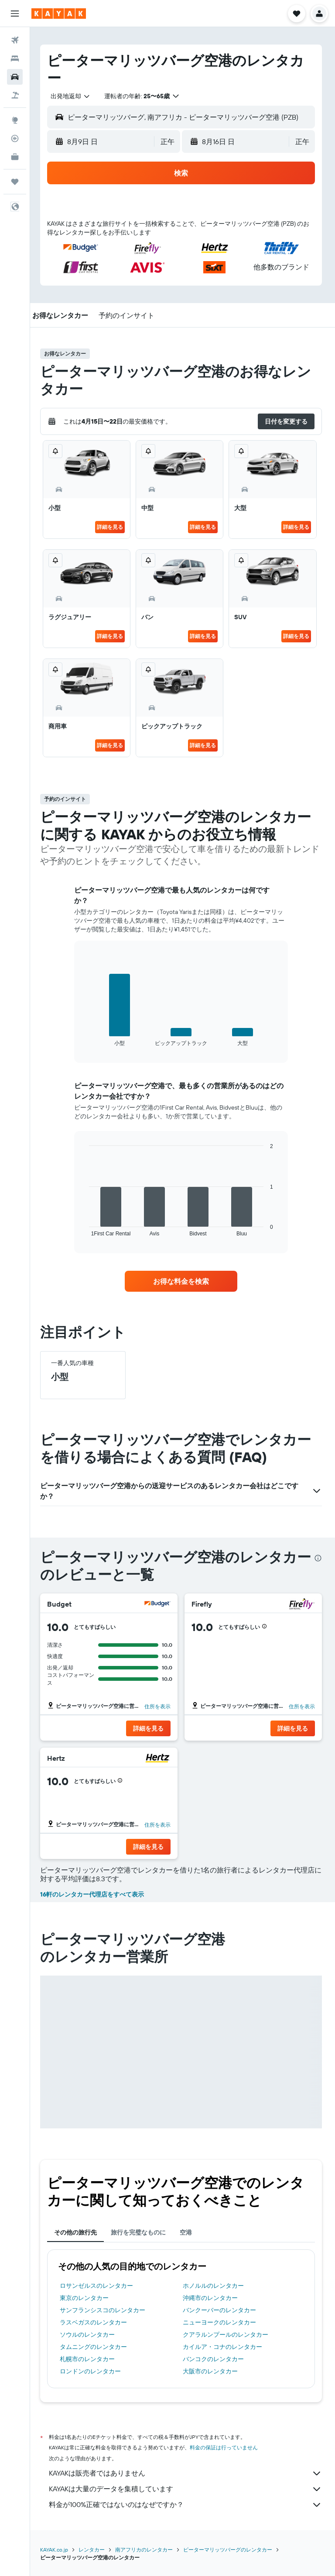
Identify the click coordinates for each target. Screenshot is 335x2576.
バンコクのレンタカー (215, 2359)
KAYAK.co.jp (57, 2549)
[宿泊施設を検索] (14, 58)
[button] (14, 13)
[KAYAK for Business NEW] (14, 157)
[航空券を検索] (14, 40)
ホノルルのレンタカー (215, 2286)
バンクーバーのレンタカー (221, 2310)
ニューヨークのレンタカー (221, 2322)
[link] (183, 1281)
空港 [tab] (189, 2232)
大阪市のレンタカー (212, 2371)
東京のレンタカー (87, 2298)
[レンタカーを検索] (14, 77)
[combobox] (73, 96)
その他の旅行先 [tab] (78, 2232)
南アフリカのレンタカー (147, 2549)
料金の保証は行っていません (227, 2447)
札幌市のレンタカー (90, 2359)
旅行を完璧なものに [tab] (141, 2232)
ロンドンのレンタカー (93, 2371)
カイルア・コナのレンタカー (224, 2347)
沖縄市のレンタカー (212, 2298)
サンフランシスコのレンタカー (105, 2310)
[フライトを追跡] (14, 138)
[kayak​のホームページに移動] (58, 13)
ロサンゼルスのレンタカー (99, 2286)
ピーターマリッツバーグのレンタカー (230, 2549)
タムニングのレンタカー (96, 2347)
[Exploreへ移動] (14, 120)
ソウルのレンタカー (90, 2334)
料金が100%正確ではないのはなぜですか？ (187, 2505)
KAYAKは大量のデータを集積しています (187, 2489)
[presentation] (318, 1558)
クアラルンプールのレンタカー (227, 2334)
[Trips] (14, 181)
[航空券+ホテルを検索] (14, 95)
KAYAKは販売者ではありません (187, 2473)
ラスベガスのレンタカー (96, 2322)
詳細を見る (112, 527)
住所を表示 (159, 1706)
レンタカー (95, 2549)
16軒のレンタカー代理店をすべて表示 (95, 1894)
